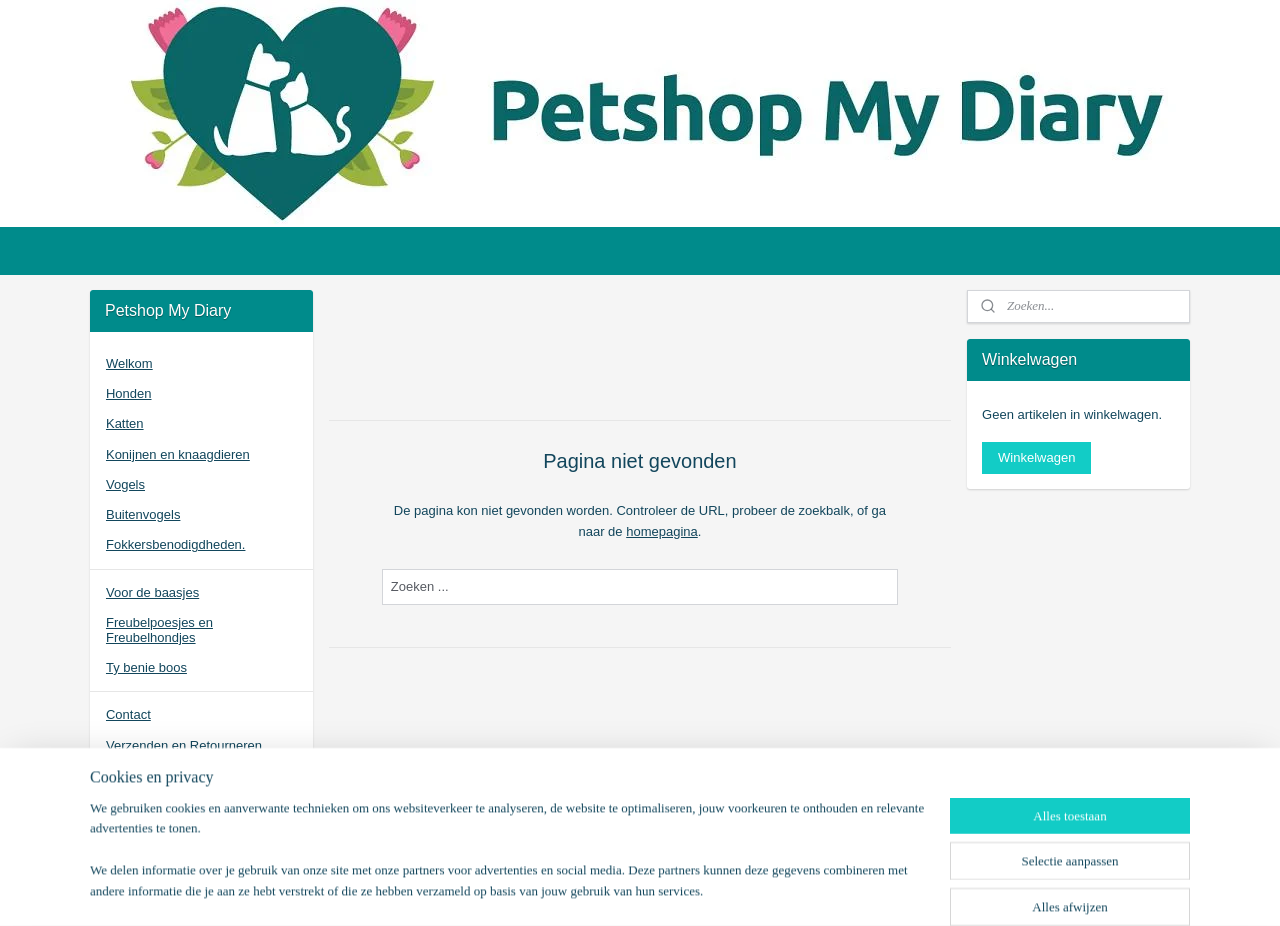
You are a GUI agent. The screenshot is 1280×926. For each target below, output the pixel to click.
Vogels (125, 484)
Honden (129, 393)
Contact (128, 714)
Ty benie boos (146, 667)
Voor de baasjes (152, 592)
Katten (125, 423)
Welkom (129, 363)
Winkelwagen (1036, 457)
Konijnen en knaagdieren (178, 454)
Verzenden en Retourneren (184, 745)
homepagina (662, 531)
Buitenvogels (143, 514)
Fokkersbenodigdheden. (176, 544)
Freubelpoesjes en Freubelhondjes (159, 629)
